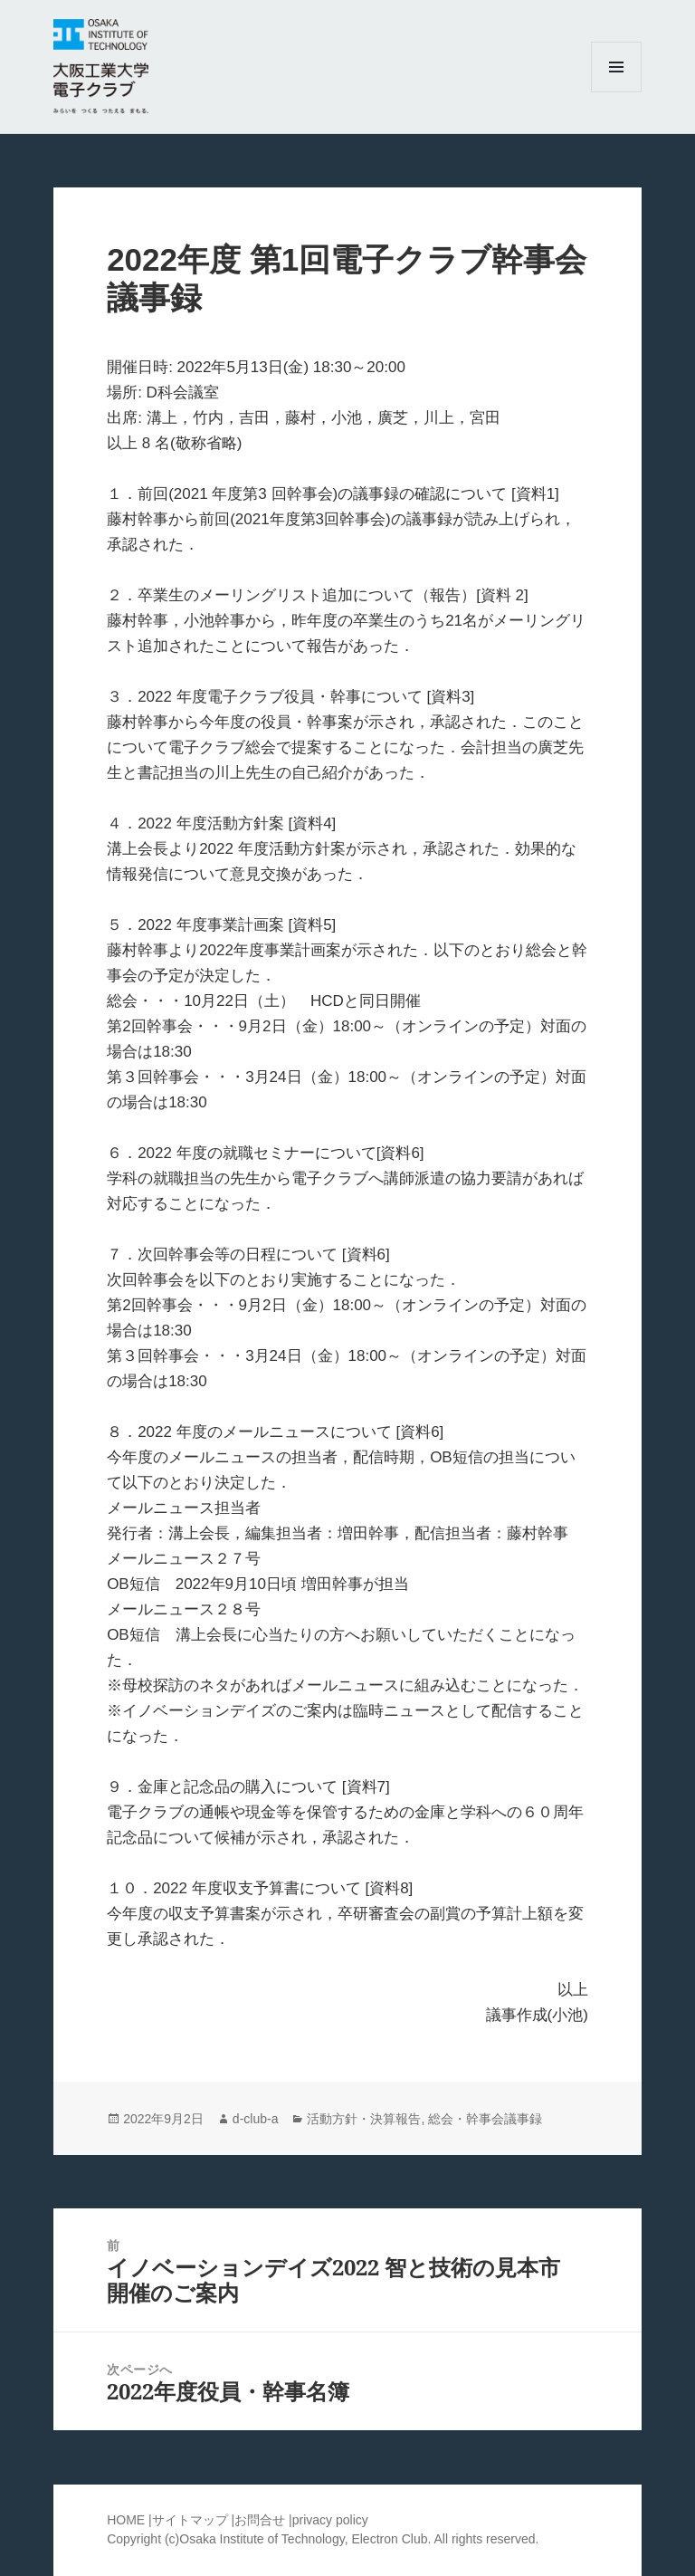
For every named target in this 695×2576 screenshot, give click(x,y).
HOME (126, 2520)
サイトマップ (192, 2520)
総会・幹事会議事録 (485, 2119)
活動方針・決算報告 (364, 2119)
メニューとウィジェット (616, 91)
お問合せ (259, 2520)
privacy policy (330, 2520)
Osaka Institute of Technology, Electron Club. (306, 2539)
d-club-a (256, 2119)
